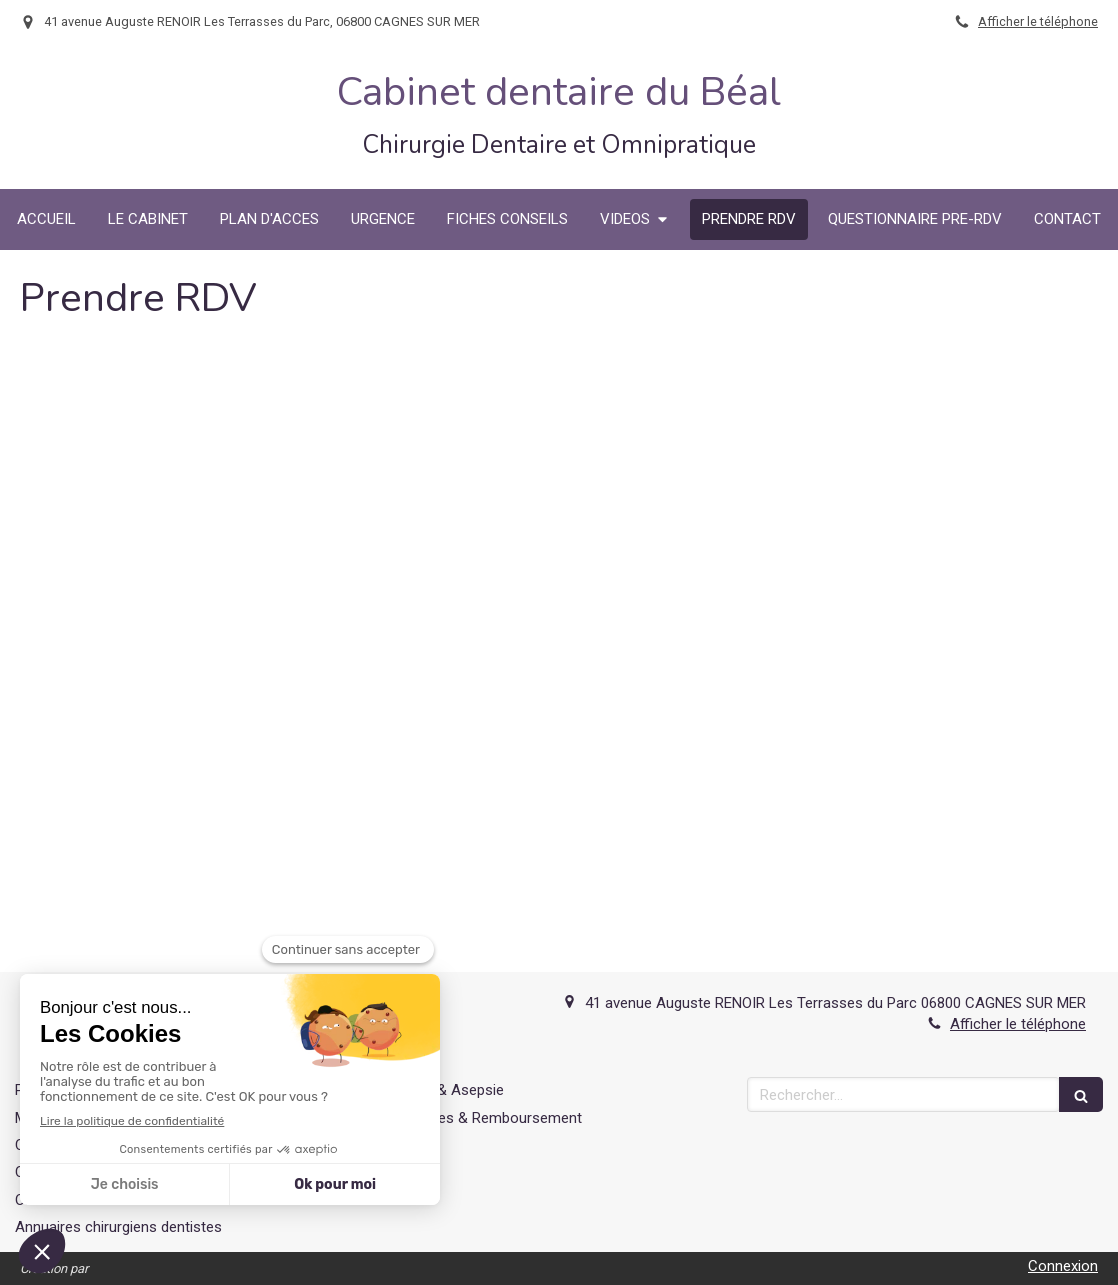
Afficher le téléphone (1038, 21)
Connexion (1063, 1266)
